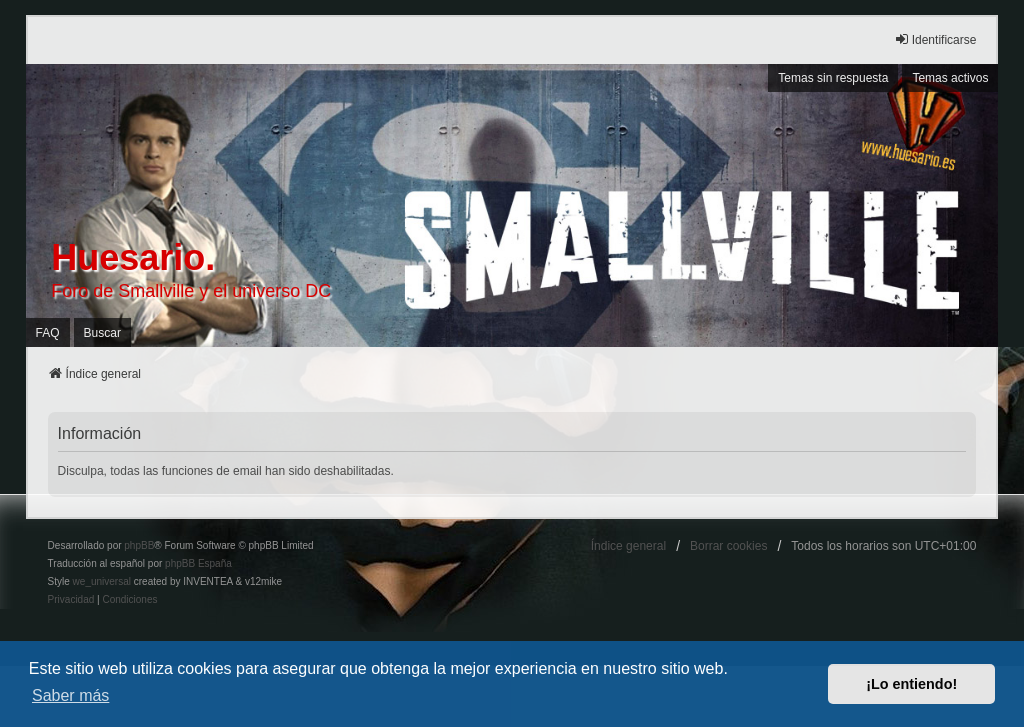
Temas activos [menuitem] (950, 78)
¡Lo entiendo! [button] (911, 684)
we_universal (102, 581)
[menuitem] (71, 600)
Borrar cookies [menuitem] (728, 546)
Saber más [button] (70, 695)
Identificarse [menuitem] (935, 39)
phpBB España (198, 563)
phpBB (139, 545)
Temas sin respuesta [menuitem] (833, 78)
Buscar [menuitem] (102, 333)
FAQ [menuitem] (48, 333)
